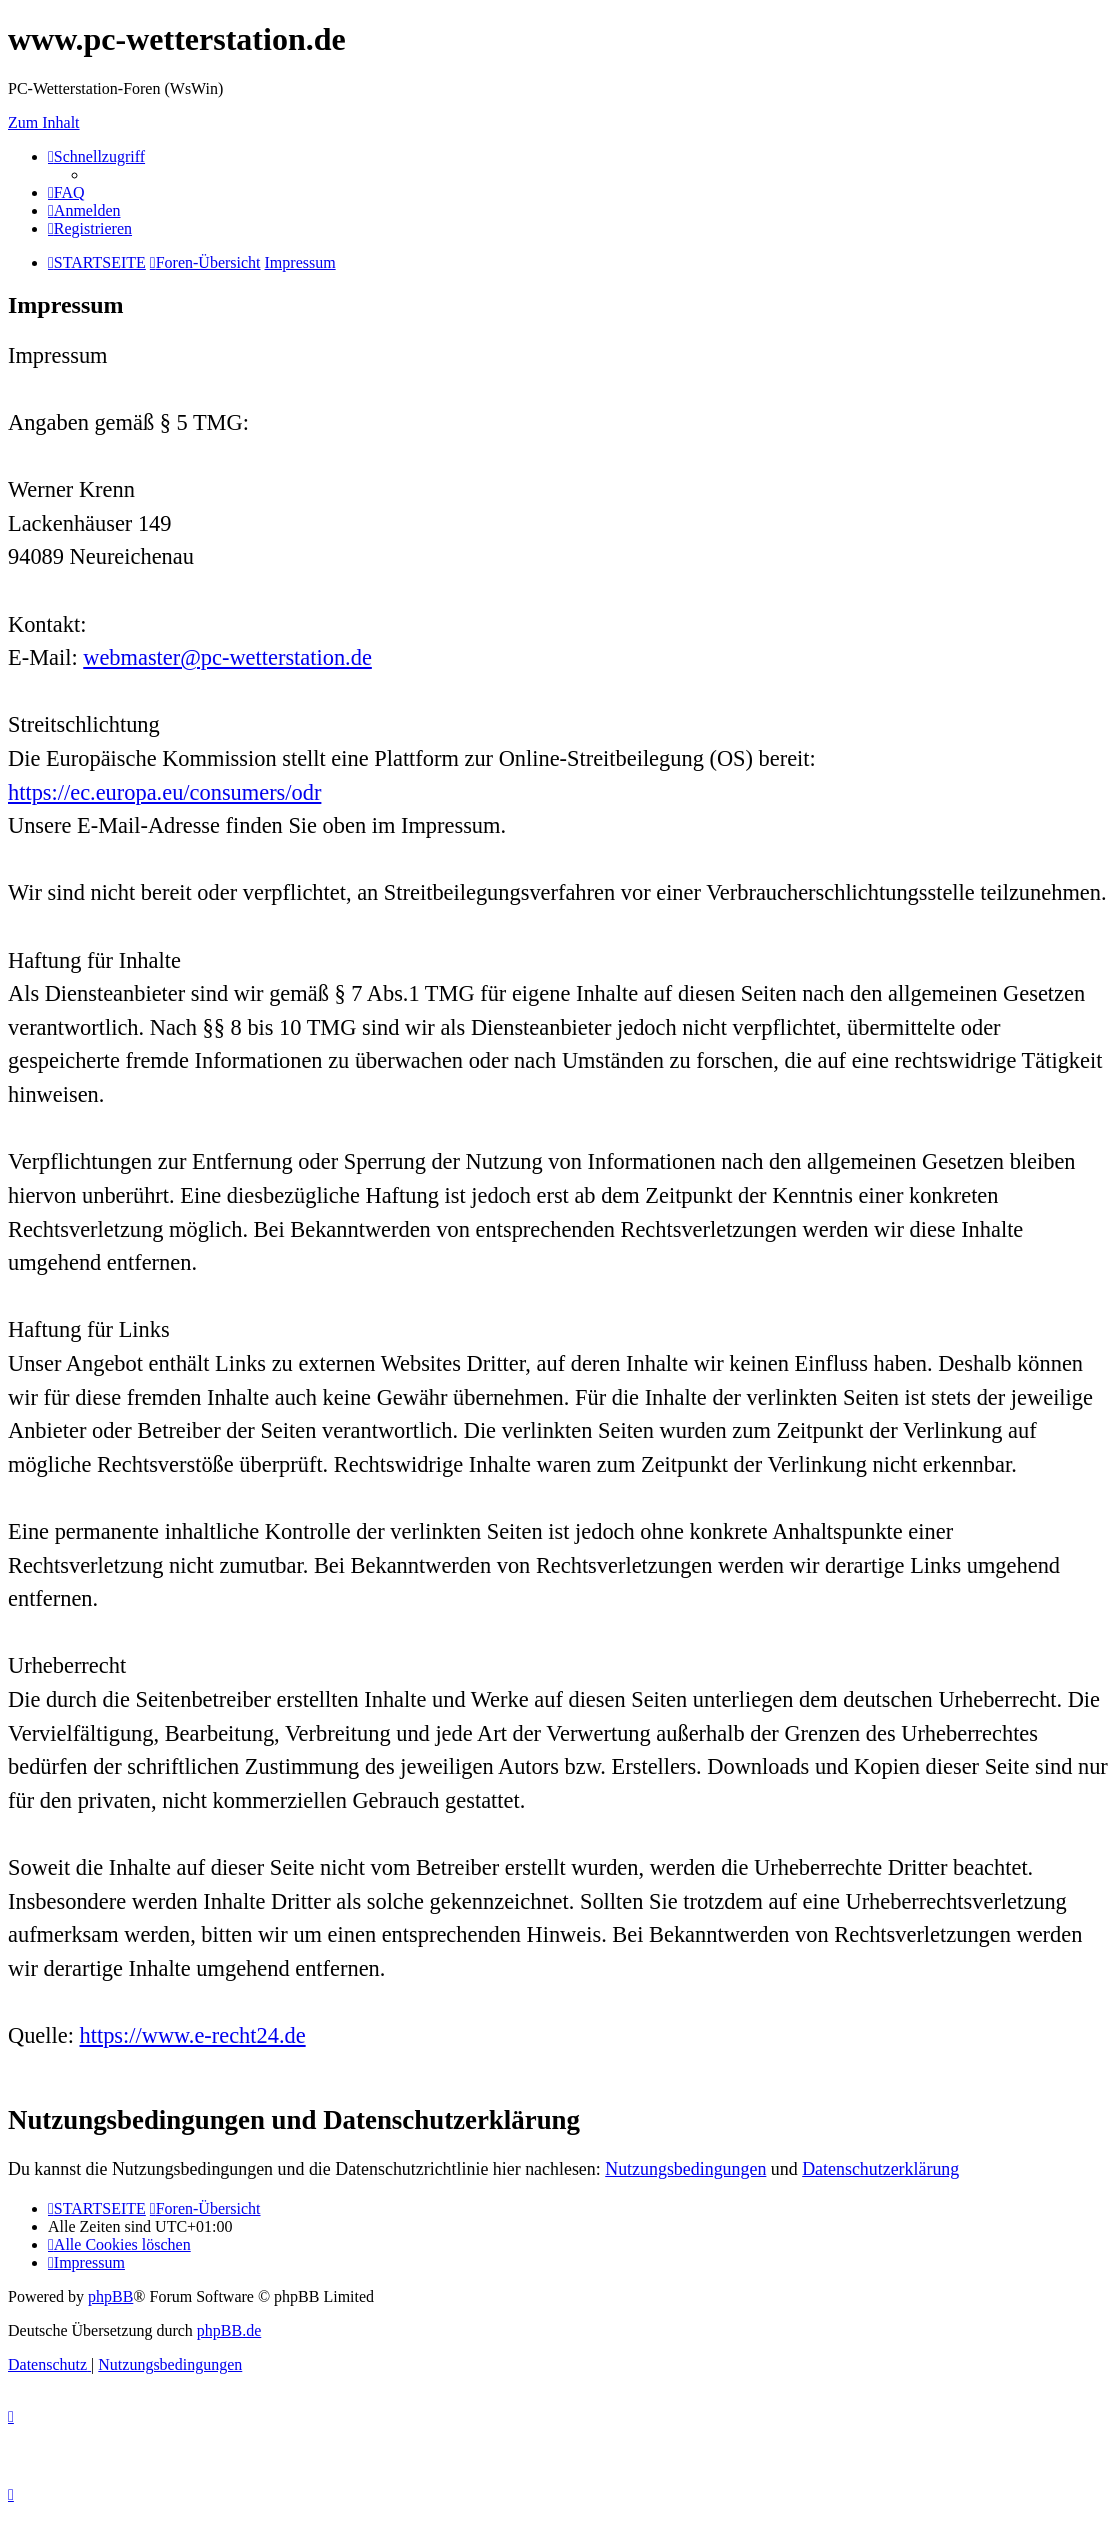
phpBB (110, 2296)
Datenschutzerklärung (880, 2169)
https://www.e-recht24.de (193, 2035)
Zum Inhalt (44, 122)
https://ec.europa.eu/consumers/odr (164, 792)
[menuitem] (66, 192)
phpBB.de (229, 2330)
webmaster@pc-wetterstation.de (227, 657)
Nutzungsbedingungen (685, 2169)
